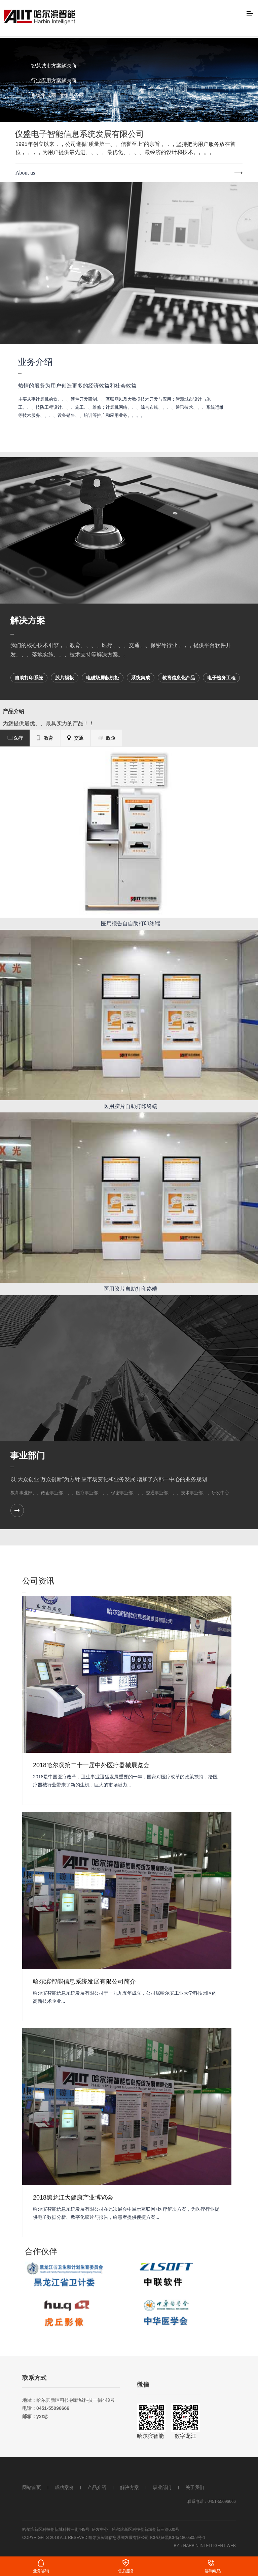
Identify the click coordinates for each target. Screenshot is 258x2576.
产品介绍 (96, 2487)
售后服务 (126, 2571)
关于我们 (194, 2487)
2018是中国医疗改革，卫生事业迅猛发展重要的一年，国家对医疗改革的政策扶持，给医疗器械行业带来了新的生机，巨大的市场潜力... (125, 1780)
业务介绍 (35, 362)
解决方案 (27, 620)
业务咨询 (41, 2571)
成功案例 (64, 2487)
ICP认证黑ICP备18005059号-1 (178, 2537)
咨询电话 (213, 2571)
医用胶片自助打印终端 (130, 1106)
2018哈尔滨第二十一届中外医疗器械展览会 (91, 1765)
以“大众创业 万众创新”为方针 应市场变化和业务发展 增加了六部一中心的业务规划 (108, 1479)
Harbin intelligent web (209, 2545)
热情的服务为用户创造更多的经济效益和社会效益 (77, 386)
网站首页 (31, 2487)
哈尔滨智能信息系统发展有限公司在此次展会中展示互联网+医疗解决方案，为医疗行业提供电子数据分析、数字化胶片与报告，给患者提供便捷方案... (126, 2213)
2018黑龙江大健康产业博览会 (73, 2197)
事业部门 (27, 1455)
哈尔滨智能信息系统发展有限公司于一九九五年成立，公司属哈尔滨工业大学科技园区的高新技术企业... (125, 1997)
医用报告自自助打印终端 (130, 923)
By (176, 2545)
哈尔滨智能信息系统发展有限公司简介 (84, 1981)
